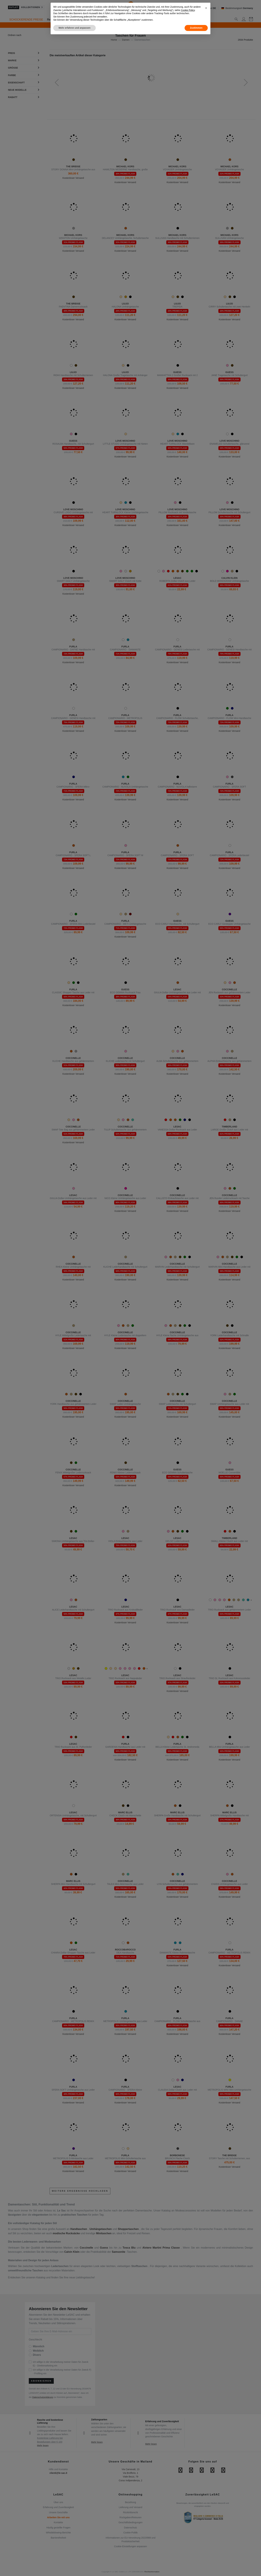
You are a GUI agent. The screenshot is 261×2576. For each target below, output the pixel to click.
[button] (206, 8)
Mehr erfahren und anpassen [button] (74, 27)
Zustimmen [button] (196, 27)
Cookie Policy (188, 10)
